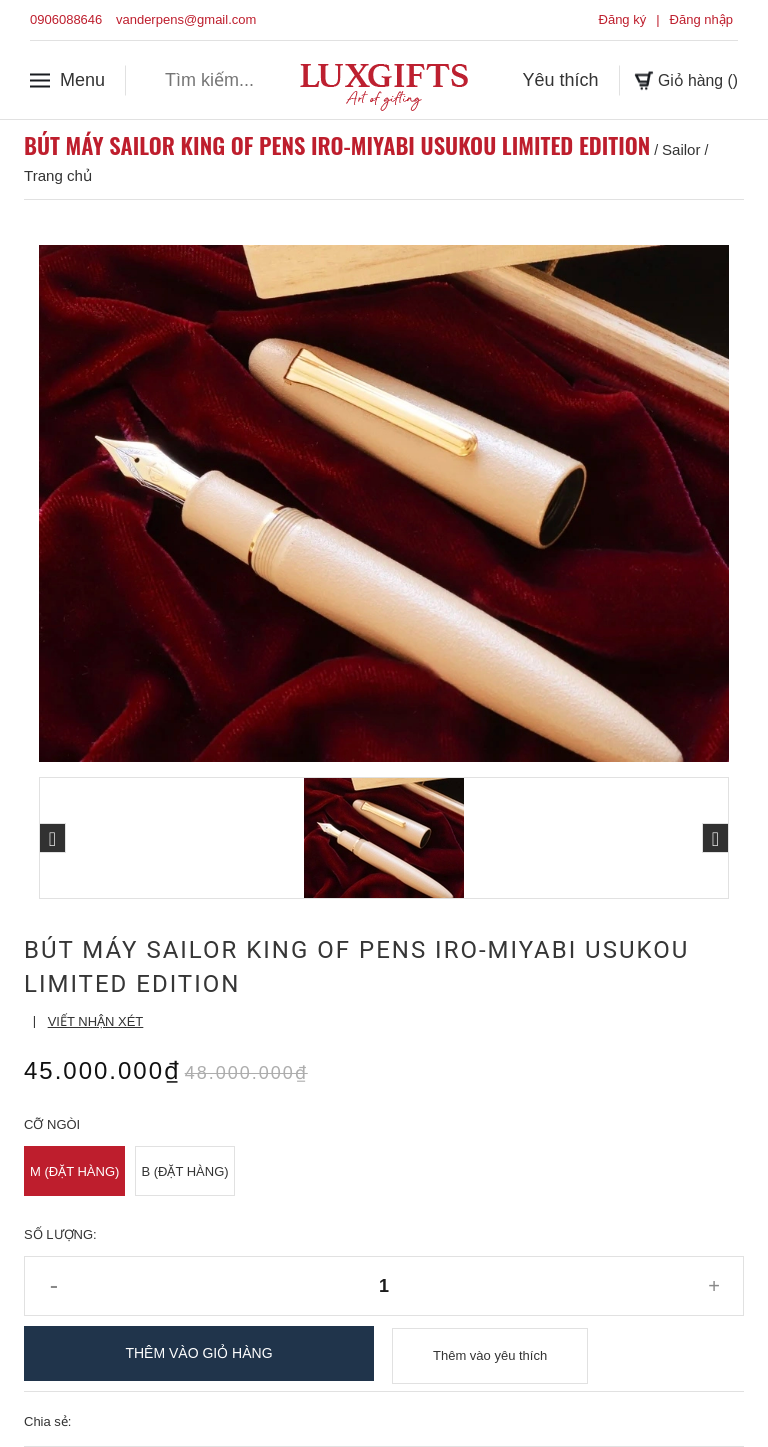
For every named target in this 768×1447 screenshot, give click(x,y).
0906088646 (66, 19)
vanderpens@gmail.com (186, 19)
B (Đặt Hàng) (184, 1171)
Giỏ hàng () (680, 79)
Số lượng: (60, 1234)
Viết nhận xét (96, 1021)
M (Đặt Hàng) (74, 1171)
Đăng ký (623, 19)
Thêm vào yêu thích (490, 1353)
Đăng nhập (701, 19)
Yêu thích (549, 79)
